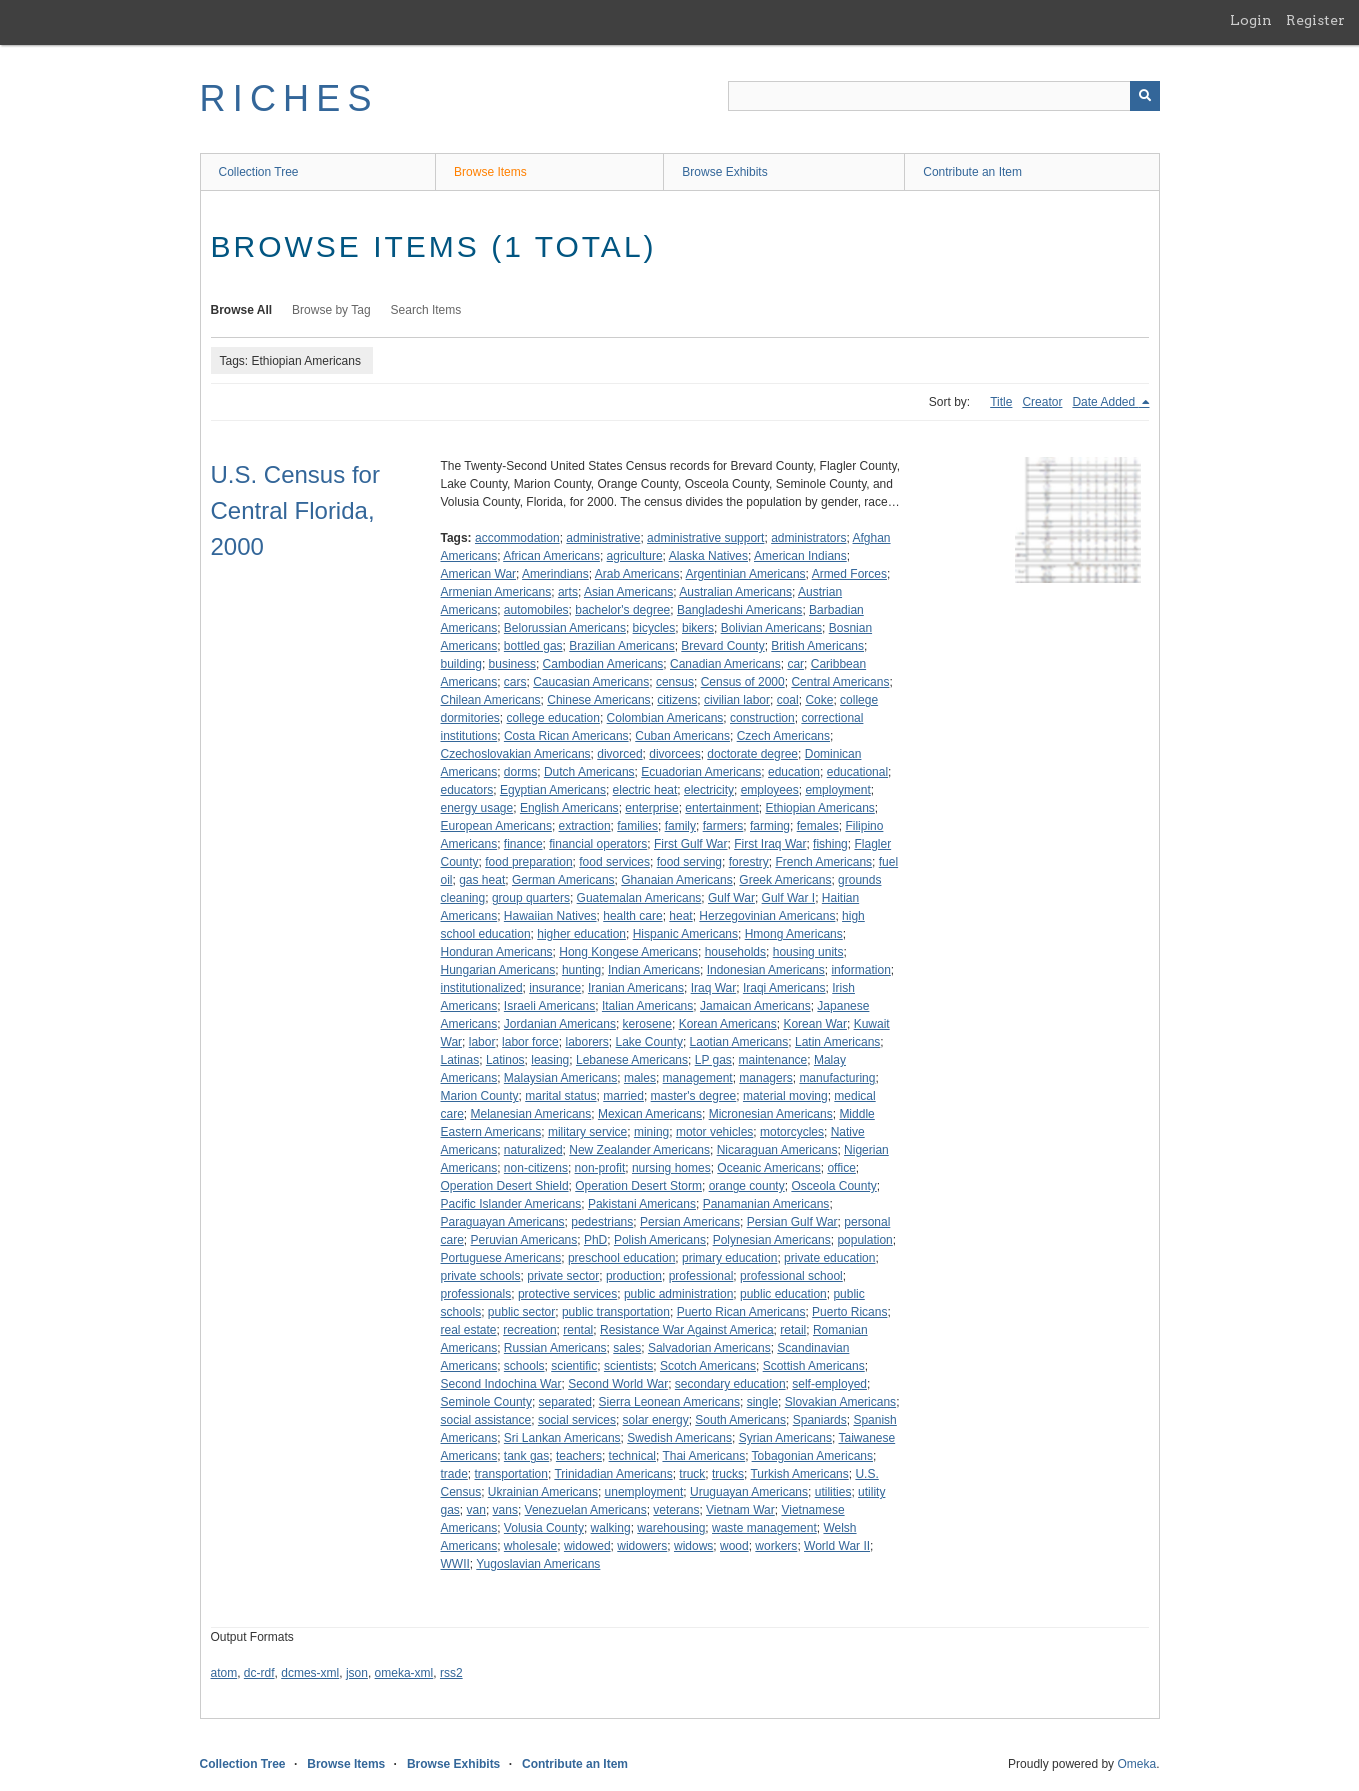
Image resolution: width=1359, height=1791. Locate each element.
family (680, 826)
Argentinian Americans (746, 574)
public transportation (616, 1312)
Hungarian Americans (498, 970)
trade (454, 1474)
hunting (581, 970)
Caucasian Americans (591, 682)
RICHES (289, 98)
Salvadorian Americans (709, 1348)
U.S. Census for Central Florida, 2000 (295, 510)
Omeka (1136, 1764)
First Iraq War (770, 844)
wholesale (530, 1546)
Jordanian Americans (560, 1024)
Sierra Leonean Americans (669, 1402)
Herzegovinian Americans (767, 916)
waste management (764, 1528)
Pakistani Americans (642, 1204)
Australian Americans (735, 592)
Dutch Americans (589, 772)
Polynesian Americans (772, 1240)
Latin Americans (837, 1042)
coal (788, 700)
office (841, 1168)
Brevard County (722, 646)
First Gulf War (691, 844)
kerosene (647, 1024)
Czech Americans (783, 736)
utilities (833, 1492)
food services (614, 862)
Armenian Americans (496, 592)
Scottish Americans (814, 1366)
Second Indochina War (501, 1384)
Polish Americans (660, 1240)
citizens (677, 700)
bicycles (654, 628)
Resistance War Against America (687, 1330)
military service (587, 1132)
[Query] (944, 96)
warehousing (671, 1528)
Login (1251, 20)
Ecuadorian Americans (701, 772)
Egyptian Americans (553, 790)
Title (1001, 402)
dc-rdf (259, 1673)
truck (692, 1474)
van (476, 1510)
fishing (830, 844)
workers (776, 1546)
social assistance (486, 1420)
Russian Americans (555, 1348)
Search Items (426, 310)
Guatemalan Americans (639, 898)
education (794, 772)
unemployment (644, 1492)
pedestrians (602, 1222)
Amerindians (555, 574)
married (623, 1096)
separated (565, 1402)
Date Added (1105, 402)
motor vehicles (714, 1132)
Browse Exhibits (724, 172)
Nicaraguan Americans (777, 1150)
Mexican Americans (650, 1114)
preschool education (621, 1258)
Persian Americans (690, 1222)
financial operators (598, 844)
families (637, 826)
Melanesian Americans (531, 1114)
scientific (574, 1366)
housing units (808, 952)
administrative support (705, 538)
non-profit (600, 1168)
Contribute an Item (972, 172)
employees (770, 790)
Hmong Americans (794, 934)
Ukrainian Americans (543, 1492)
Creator (1042, 402)
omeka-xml (404, 1673)
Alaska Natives (708, 556)
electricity (709, 790)
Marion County (480, 1096)
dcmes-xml (310, 1673)
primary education (729, 1258)
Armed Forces (849, 574)
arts (568, 592)
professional (701, 1276)
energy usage (477, 808)
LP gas (713, 1060)
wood (734, 1546)
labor (482, 1042)
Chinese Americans (598, 700)
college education (553, 718)
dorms (520, 772)
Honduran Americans (497, 952)
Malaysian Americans (560, 1078)
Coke (819, 700)
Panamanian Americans (766, 1204)
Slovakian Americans (840, 1402)
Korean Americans (728, 1024)
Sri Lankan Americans (562, 1438)
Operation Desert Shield (505, 1186)
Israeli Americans (549, 1006)
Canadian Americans (725, 664)
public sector (521, 1312)
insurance (555, 988)
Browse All (242, 310)
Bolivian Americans (771, 628)
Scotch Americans (708, 1366)
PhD (595, 1240)
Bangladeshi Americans (739, 610)
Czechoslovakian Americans (516, 754)
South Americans (740, 1420)
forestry (749, 862)
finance (523, 844)
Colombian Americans (665, 718)
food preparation (528, 862)
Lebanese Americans (632, 1060)
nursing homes (671, 1168)
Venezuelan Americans (586, 1510)
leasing (550, 1060)
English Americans (569, 808)
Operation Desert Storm (638, 1186)
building (461, 664)
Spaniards (820, 1420)
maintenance (773, 1060)
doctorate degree (752, 754)
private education (829, 1258)
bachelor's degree (622, 610)
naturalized (533, 1150)
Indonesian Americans (766, 970)
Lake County (649, 1042)
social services (577, 1420)
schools (524, 1366)
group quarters (531, 898)
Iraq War (714, 988)
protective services (567, 1294)
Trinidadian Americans (613, 1474)
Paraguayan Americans (503, 1222)
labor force (530, 1042)
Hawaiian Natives (550, 916)
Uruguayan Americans (749, 1492)
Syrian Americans (785, 1438)
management (698, 1078)
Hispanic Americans (685, 934)
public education (783, 1294)
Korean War (815, 1024)
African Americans (551, 556)
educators (467, 790)
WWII (455, 1564)
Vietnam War (740, 1510)
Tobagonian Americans (812, 1456)
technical (632, 1456)
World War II (837, 1546)
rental (578, 1330)
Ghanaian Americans (676, 880)
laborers (586, 1042)
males (640, 1078)
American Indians (800, 556)
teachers (579, 1456)
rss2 (451, 1673)
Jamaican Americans (755, 1006)
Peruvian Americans (524, 1240)
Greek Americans (785, 880)
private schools (481, 1276)
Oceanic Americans (768, 1168)
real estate (469, 1330)
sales (627, 1348)
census (675, 682)
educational (857, 772)
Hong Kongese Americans (628, 952)
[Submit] (1145, 96)
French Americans (823, 862)
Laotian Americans (739, 1042)
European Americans (496, 826)
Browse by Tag (331, 310)
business (512, 664)
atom (224, 1673)
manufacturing (837, 1078)
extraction (585, 826)
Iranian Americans (636, 988)
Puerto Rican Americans (741, 1312)
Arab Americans (637, 574)
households (735, 952)
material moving (785, 1096)
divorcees (674, 754)
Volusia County (544, 1528)
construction (762, 718)
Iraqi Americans (784, 988)
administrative (603, 538)
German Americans (563, 880)
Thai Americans (703, 1456)
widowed (587, 1546)
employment (837, 790)
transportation (511, 1474)
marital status (560, 1096)
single (762, 1402)
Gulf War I (789, 898)
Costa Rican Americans (566, 736)
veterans (676, 1510)
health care (632, 916)
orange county (747, 1186)
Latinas (460, 1060)
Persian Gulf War (792, 1222)
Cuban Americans (682, 736)
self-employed (829, 1384)
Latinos (505, 1060)
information (860, 970)
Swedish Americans (679, 1438)
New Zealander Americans (639, 1150)
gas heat (482, 880)
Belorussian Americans (565, 628)
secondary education (730, 1384)
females (818, 826)
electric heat (645, 790)
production (634, 1276)
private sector (563, 1276)
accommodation (517, 538)
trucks (728, 1474)
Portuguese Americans (501, 1258)
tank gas (526, 1456)
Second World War (618, 1384)
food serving (689, 862)
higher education (581, 934)
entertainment (721, 808)
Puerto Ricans (849, 1312)
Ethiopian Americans (819, 808)
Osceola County (833, 1186)
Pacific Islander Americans (511, 1204)
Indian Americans (654, 970)
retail (793, 1330)
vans (505, 1510)
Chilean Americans (491, 700)
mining (651, 1132)
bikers (698, 628)
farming (770, 826)
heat (680, 916)
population (864, 1240)
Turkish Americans (799, 1474)
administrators (808, 538)
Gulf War (731, 898)
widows (693, 1546)
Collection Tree (259, 172)
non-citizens (536, 1168)
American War (479, 574)
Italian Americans (647, 1006)
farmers (723, 826)
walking (611, 1528)
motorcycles (792, 1132)
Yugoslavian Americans (538, 1564)
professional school (791, 1276)
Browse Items (490, 172)
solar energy (656, 1420)
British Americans (817, 646)
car (795, 664)
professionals (476, 1294)
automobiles (536, 610)
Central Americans (840, 682)
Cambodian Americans (603, 664)
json (357, 1673)
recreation (529, 1330)
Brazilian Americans (621, 646)
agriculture (635, 556)
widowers (642, 1546)
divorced (619, 754)
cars (515, 682)
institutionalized (482, 988)
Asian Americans (628, 592)
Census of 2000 (743, 682)
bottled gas (533, 646)
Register (1315, 20)
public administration (678, 1294)
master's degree (694, 1096)
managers (765, 1078)
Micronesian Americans (771, 1114)
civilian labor (737, 700)
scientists (628, 1366)
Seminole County (486, 1402)
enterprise (651, 808)
